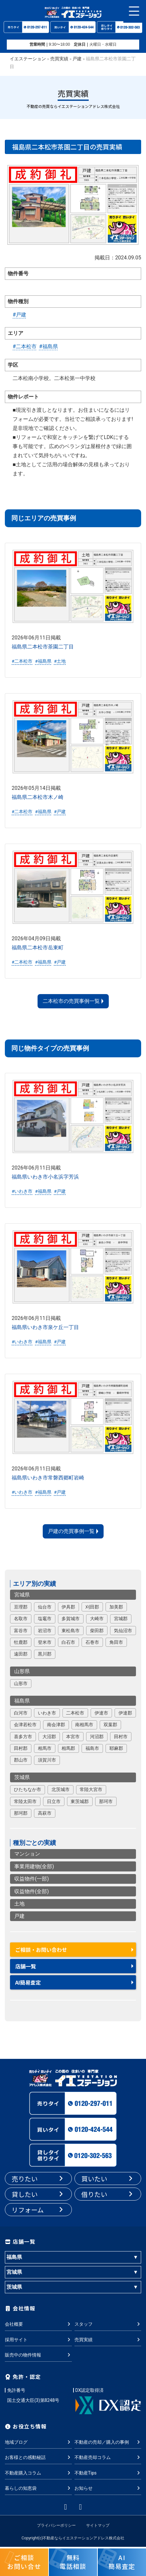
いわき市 (47, 1712)
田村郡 (21, 1748)
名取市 (21, 1618)
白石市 (68, 1642)
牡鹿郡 (21, 1642)
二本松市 (75, 1712)
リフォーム (38, 2209)
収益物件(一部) (31, 1879)
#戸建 (19, 315)
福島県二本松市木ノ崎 (37, 797)
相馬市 (44, 1748)
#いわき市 (22, 1191)
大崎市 (97, 1618)
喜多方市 (23, 1736)
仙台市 (44, 1606)
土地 (19, 1904)
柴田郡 (97, 1630)
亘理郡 (21, 1606)
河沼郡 (97, 1736)
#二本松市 (25, 346)
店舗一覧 (25, 1966)
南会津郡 (56, 1724)
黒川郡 (44, 1654)
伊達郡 (125, 1712)
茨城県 (22, 1777)
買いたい (108, 2178)
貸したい (38, 2194)
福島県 (22, 1701)
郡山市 (21, 1760)
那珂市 (106, 1801)
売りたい (38, 2178)
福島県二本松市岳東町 (37, 947)
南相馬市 (84, 1724)
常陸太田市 (25, 1801)
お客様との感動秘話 (38, 2457)
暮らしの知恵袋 (38, 2488)
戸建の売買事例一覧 (71, 1531)
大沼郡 (49, 1736)
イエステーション (28, 58)
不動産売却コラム (107, 2457)
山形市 (21, 1683)
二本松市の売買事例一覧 (71, 1001)
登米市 (44, 1642)
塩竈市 (44, 1618)
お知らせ (107, 2488)
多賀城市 (71, 1618)
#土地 (60, 661)
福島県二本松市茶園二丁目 (43, 647)
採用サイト (38, 2339)
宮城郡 (121, 1618)
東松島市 (71, 1630)
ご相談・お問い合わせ (41, 1950)
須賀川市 (47, 1760)
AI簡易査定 (28, 1982)
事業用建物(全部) (34, 1866)
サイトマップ (97, 2525)
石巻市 (92, 1642)
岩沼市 (44, 1630)
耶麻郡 (116, 1748)
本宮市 (73, 1736)
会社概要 (38, 2324)
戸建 (77, 58)
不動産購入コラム (38, 2472)
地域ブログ (38, 2442)
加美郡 (116, 1606)
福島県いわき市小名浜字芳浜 (45, 1177)
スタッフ (107, 2324)
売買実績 (59, 58)
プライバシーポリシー (56, 2525)
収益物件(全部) (31, 1891)
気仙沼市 (123, 1630)
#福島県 (48, 346)
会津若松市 (25, 1724)
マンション (27, 1854)
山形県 (22, 1671)
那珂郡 (21, 1813)
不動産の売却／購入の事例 (107, 2442)
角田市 (116, 1642)
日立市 (54, 1801)
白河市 (21, 1712)
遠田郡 (21, 1654)
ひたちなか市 (27, 1789)
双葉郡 (110, 1724)
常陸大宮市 (91, 1789)
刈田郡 (92, 1606)
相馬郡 (68, 1748)
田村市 (121, 1736)
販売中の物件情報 (38, 2354)
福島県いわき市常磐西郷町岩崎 (48, 1478)
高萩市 (44, 1813)
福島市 (92, 1748)
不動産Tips (107, 2472)
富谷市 (21, 1630)
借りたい (108, 2194)
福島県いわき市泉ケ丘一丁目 (45, 1327)
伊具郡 (68, 1606)
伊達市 (101, 1712)
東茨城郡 (80, 1801)
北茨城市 (60, 1789)
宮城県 (22, 1595)
